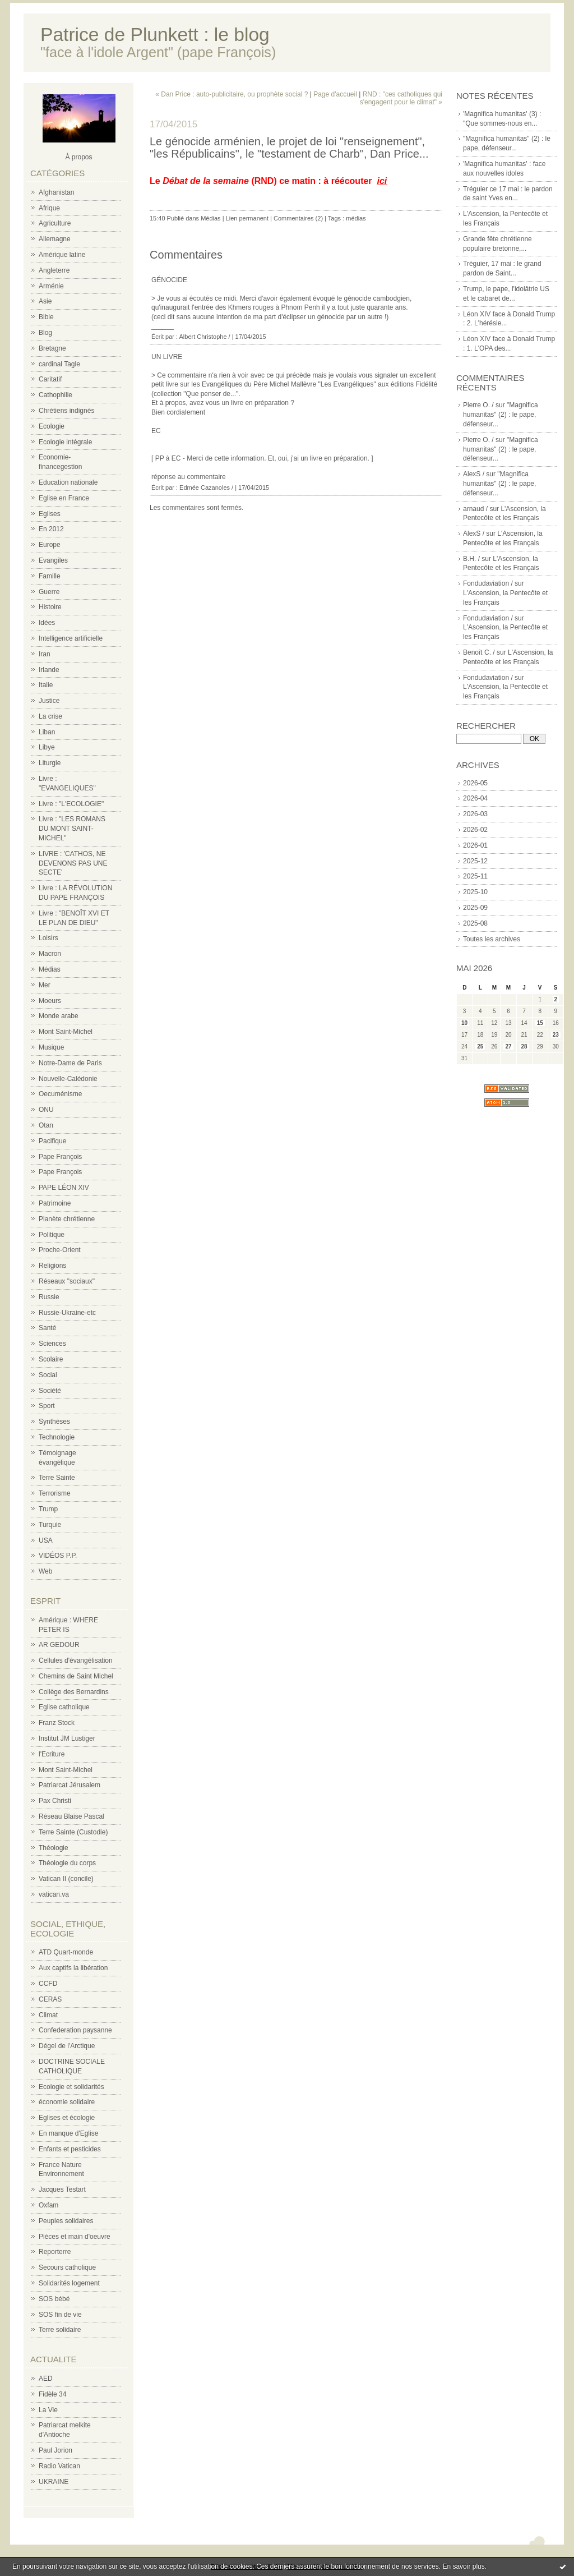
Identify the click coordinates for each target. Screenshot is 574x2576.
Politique (51, 1235)
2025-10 (475, 892)
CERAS (50, 1999)
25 (480, 1046)
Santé (47, 1328)
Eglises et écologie (67, 2118)
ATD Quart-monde (66, 1952)
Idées (47, 623)
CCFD (48, 1984)
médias (355, 218)
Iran (44, 654)
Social (48, 1375)
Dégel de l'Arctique (67, 2046)
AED (46, 2378)
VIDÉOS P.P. (58, 1556)
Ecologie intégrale (65, 442)
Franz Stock (57, 1723)
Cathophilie (55, 395)
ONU (46, 1110)
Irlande (49, 670)
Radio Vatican (59, 2466)
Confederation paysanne (75, 2030)
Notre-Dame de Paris (70, 1063)
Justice (49, 701)
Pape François (60, 1157)
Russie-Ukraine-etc (67, 1313)
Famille (50, 576)
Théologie (53, 1848)
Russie (49, 1297)
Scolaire (51, 1359)
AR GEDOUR (59, 1645)
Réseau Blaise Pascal (71, 1816)
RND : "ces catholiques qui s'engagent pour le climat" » (401, 98)
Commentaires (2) (298, 218)
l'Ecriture (51, 1754)
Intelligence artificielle (71, 638)
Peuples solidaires (66, 2221)
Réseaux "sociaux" (67, 1281)
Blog (45, 333)
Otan (46, 1125)
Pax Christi (55, 1801)
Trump (48, 1509)
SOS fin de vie (60, 2315)
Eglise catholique (64, 1707)
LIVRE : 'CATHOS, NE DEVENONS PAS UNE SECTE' (73, 863)
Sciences (52, 1343)
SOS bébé (54, 2299)
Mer (44, 985)
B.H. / (471, 559)
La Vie (48, 2410)
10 (464, 1023)
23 (556, 1035)
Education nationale (68, 482)
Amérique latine (62, 255)
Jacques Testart (62, 2189)
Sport (47, 1406)
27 (508, 1046)
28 (524, 1046)
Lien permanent (247, 218)
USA (46, 1540)
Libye (47, 747)
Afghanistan (56, 192)
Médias (50, 969)
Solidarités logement (69, 2283)
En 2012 (51, 529)
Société (50, 1391)
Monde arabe (58, 1016)
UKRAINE (53, 2482)
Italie (46, 685)
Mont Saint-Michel (65, 1032)
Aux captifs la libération (73, 1968)
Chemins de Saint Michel (76, 1676)
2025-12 (475, 861)
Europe (50, 545)
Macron (50, 954)
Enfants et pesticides (70, 2149)
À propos (78, 157)
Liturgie (50, 763)
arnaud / (475, 509)
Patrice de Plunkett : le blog (155, 34)
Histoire (50, 607)
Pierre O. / (478, 405)
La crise (50, 716)
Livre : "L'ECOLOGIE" (71, 804)
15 (540, 1023)
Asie (45, 301)
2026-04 (475, 798)
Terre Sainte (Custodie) (73, 1832)
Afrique (49, 208)
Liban (47, 732)
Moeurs (50, 1001)
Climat (48, 2015)
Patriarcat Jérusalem (69, 1785)
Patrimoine (55, 1203)
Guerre (49, 592)
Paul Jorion (55, 2450)
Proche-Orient (60, 1250)
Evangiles (53, 560)
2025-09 (475, 908)
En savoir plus (463, 2566)
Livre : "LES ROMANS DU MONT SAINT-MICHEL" (72, 828)
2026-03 (475, 814)
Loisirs (48, 938)
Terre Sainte (57, 1478)
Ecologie (51, 426)
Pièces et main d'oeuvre (74, 2237)
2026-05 (475, 783)
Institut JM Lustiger (67, 1738)
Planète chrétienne (67, 1219)
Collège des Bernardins (74, 1692)
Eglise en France (64, 498)
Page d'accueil (335, 94)
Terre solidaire (60, 2330)
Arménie (51, 286)
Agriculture (55, 223)
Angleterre (54, 270)
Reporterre (55, 2252)
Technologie (57, 1437)
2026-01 (475, 845)
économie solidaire (67, 2102)
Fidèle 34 (52, 2394)
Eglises (50, 514)
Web (45, 1571)
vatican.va (54, 1894)
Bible (46, 317)
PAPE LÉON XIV (64, 1188)
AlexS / (473, 474)
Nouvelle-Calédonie (68, 1079)
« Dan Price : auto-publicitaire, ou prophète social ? (231, 94)
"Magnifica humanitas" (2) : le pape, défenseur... (500, 414)
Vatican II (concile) (66, 1879)
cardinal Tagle (59, 364)
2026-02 (475, 830)
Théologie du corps (67, 1863)
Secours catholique (67, 2267)
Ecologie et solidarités (71, 2087)
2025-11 (475, 876)
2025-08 (475, 923)
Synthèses (54, 1421)
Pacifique (52, 1141)
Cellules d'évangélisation (76, 1660)
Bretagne (52, 348)
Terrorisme (55, 1493)
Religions (52, 1265)
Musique (51, 1047)
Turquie (50, 1525)
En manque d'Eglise (68, 2133)
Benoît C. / (479, 652)
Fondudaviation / (488, 583)
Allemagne (55, 239)
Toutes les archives (491, 939)
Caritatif (50, 379)
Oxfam (48, 2205)
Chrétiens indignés (66, 411)
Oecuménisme (60, 1094)
